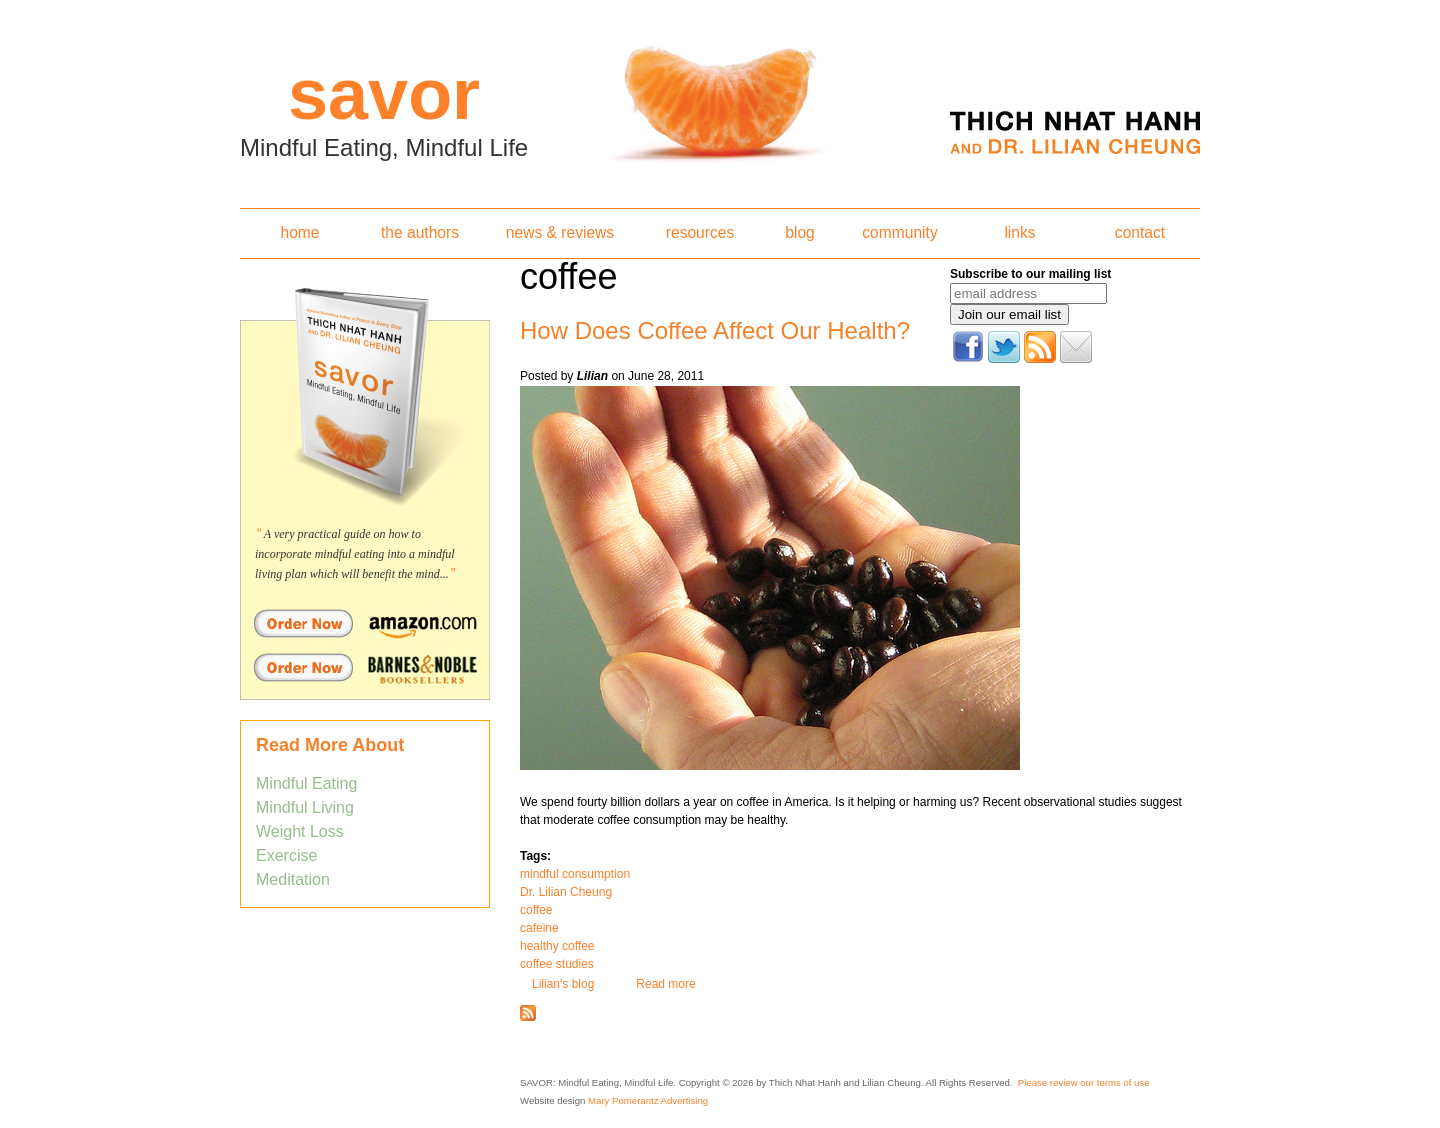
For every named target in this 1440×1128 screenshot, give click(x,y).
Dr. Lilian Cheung (566, 892)
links (1019, 232)
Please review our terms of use (1084, 1082)
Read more (665, 984)
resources (700, 232)
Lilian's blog (563, 984)
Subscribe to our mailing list (1030, 274)
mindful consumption (575, 874)
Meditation (293, 879)
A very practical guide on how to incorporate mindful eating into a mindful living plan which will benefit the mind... (355, 554)
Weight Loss (300, 831)
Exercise (286, 855)
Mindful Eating (306, 783)
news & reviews (560, 232)
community (899, 232)
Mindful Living (305, 807)
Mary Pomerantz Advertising (648, 1100)
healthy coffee (557, 946)
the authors (420, 232)
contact (1140, 232)
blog (799, 232)
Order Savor (365, 623)
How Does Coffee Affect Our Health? (715, 330)
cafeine (539, 928)
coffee (536, 910)
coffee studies (557, 964)
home (299, 232)
